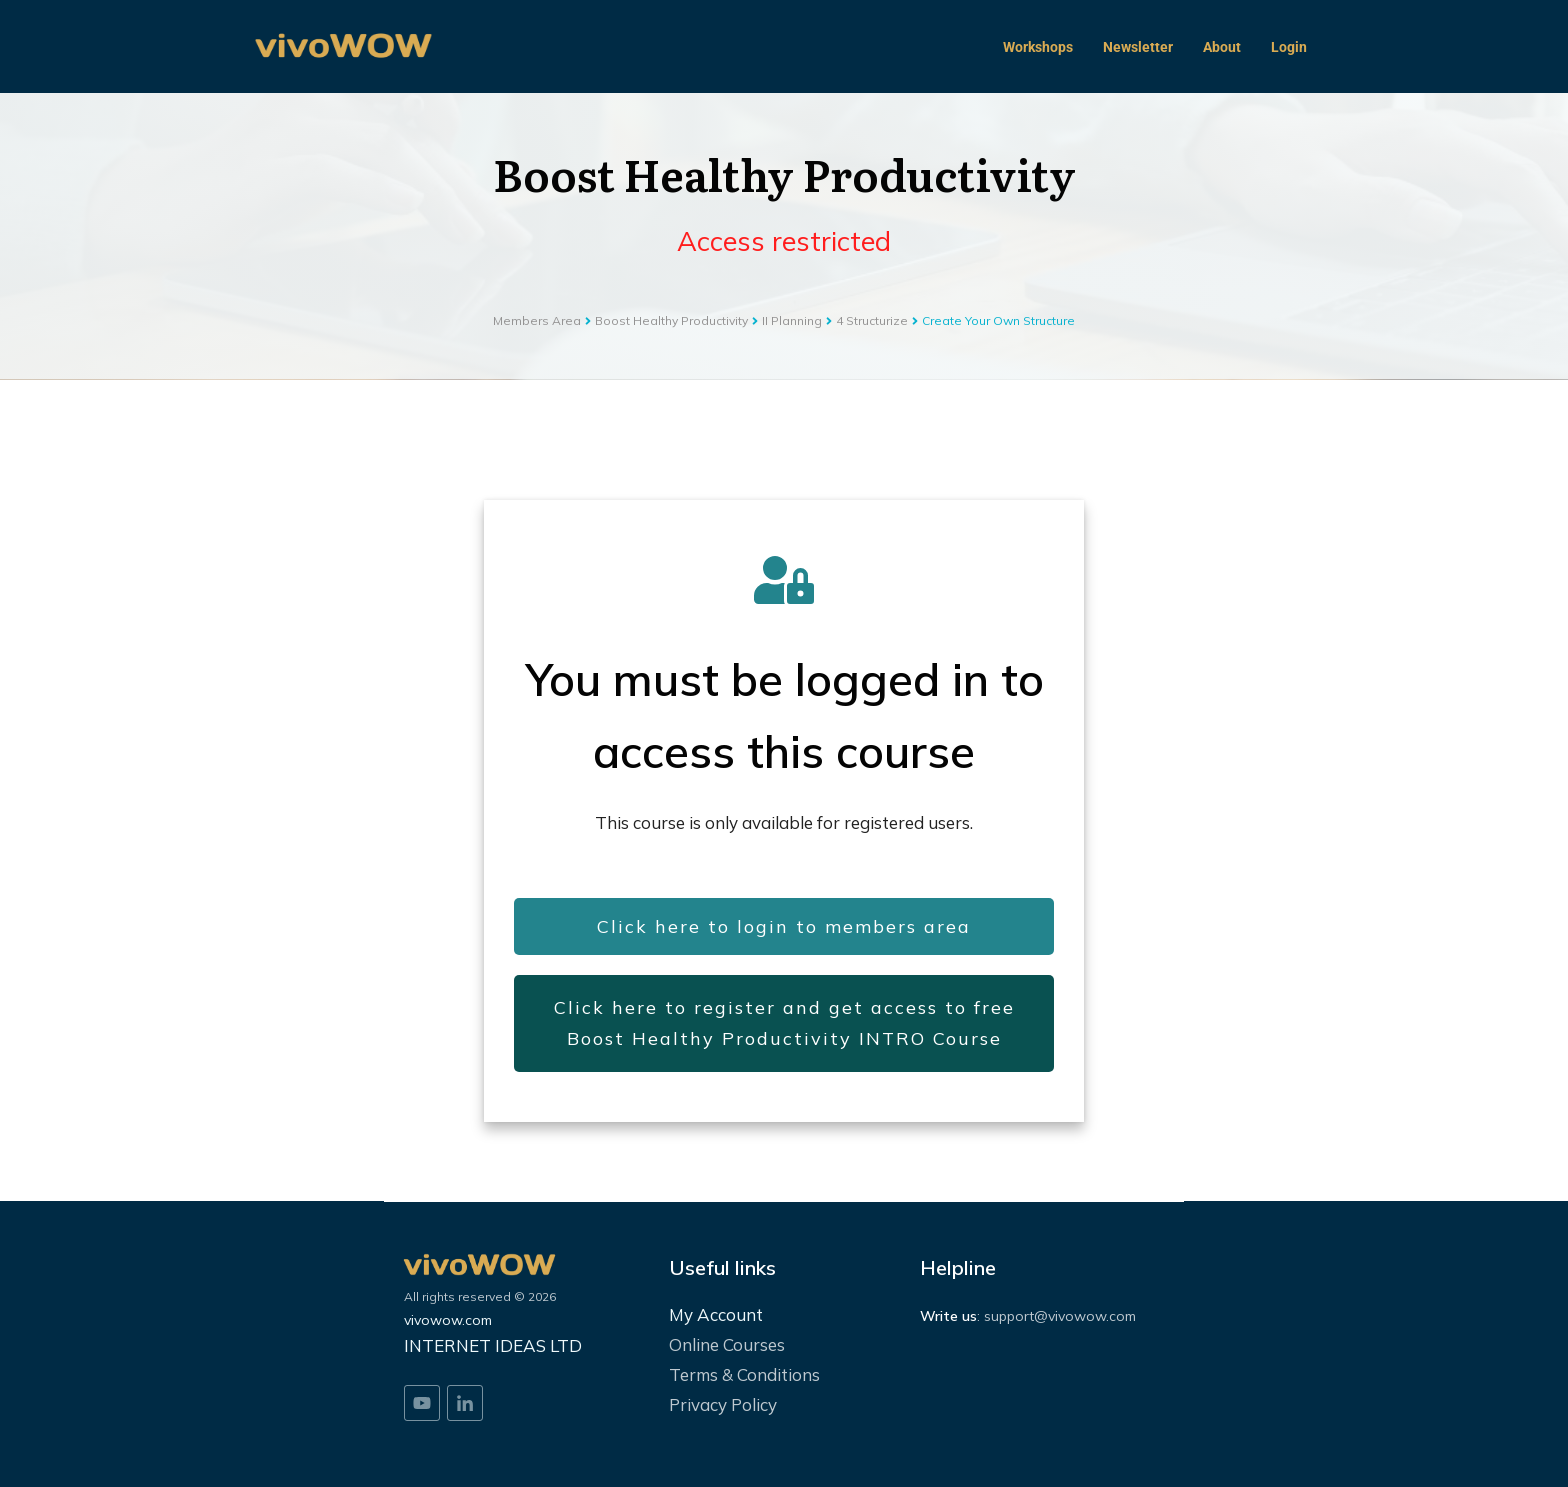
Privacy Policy (723, 1404)
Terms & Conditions (744, 1374)
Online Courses (727, 1344)
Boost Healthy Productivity (784, 173)
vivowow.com (448, 1320)
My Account (716, 1314)
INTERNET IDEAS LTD (493, 1345)
